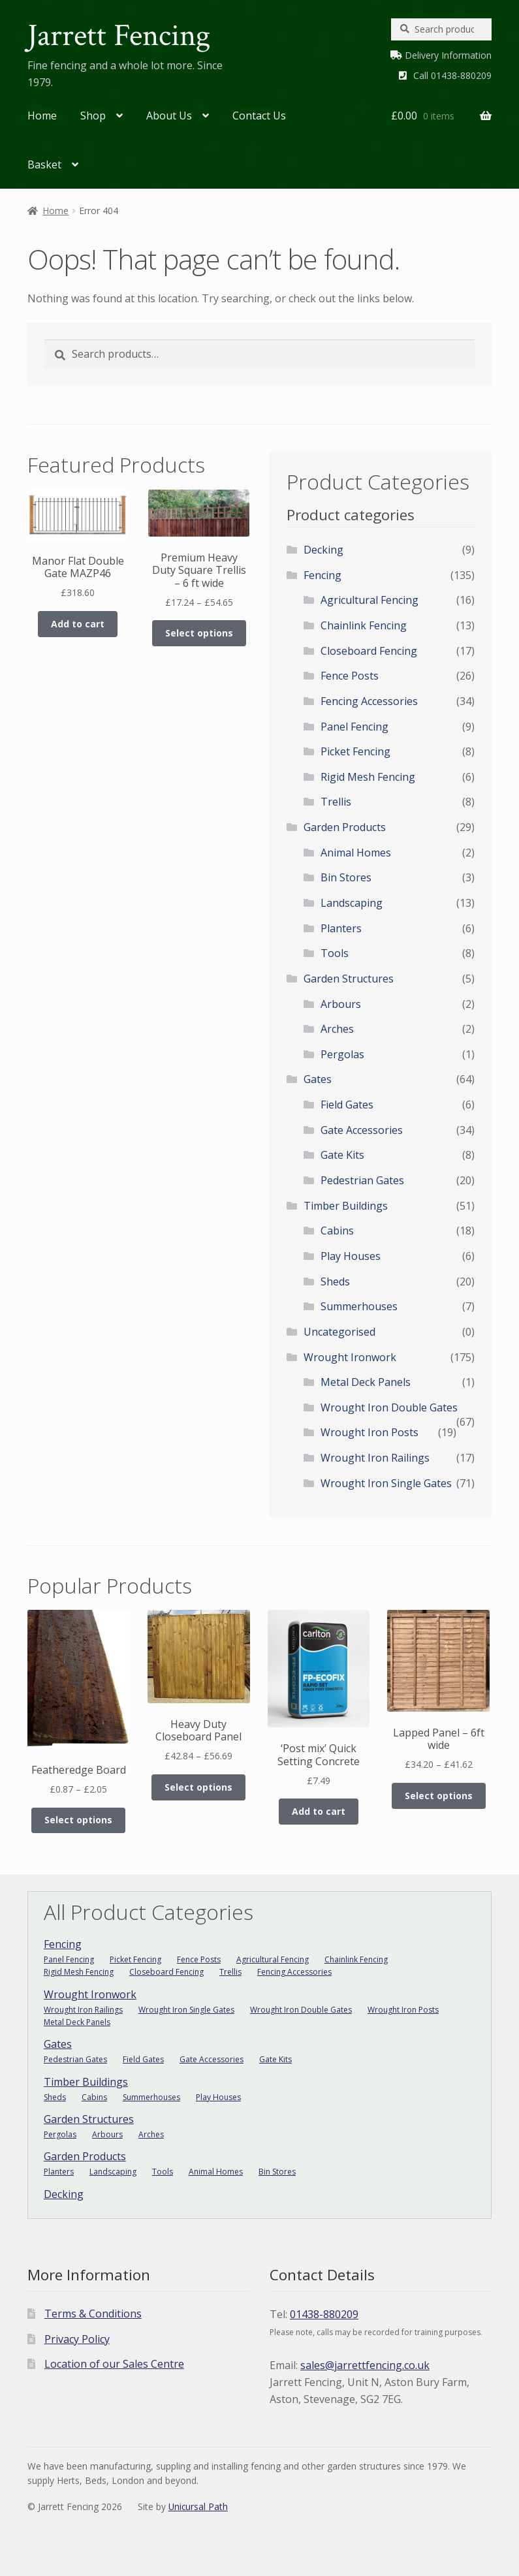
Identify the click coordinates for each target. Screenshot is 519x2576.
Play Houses (351, 1256)
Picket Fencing (355, 751)
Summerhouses (359, 1306)
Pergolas (342, 1054)
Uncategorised (339, 1332)
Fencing (322, 575)
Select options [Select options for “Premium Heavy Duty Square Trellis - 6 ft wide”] (199, 633)
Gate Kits (342, 1155)
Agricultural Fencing (369, 600)
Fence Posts (350, 675)
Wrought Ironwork (350, 1357)
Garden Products (345, 827)
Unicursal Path (198, 2506)
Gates (318, 1079)
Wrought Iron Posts (369, 1432)
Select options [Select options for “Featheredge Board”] (78, 1820)
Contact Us (259, 115)
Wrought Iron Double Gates (389, 1407)
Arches (337, 1029)
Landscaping (352, 903)
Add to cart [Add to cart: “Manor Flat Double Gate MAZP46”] (77, 624)
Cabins (337, 1230)
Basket (44, 164)
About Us (169, 115)
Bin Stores (346, 877)
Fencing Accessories (369, 701)
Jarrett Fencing (118, 35)
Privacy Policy (77, 2339)
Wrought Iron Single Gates (386, 1483)
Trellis (336, 801)
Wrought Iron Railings (375, 1458)
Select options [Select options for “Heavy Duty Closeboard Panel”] (198, 1787)
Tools (335, 953)
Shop (93, 115)
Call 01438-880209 (452, 75)
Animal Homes (356, 852)
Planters (341, 928)
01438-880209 (324, 2314)
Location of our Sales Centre (114, 2364)
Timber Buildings (346, 1206)
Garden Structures (349, 978)
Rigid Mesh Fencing (368, 777)
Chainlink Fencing (364, 625)
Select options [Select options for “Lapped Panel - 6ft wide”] (439, 1795)
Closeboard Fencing (369, 651)
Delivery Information (448, 55)
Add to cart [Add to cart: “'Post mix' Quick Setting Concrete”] (318, 1811)
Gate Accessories (362, 1130)
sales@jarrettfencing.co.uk (365, 2365)
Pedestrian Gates (362, 1180)
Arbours (341, 1004)
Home (42, 115)
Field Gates (347, 1104)
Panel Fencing (354, 726)
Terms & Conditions (93, 2313)
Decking (323, 549)
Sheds (335, 1281)
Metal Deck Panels (366, 1382)
